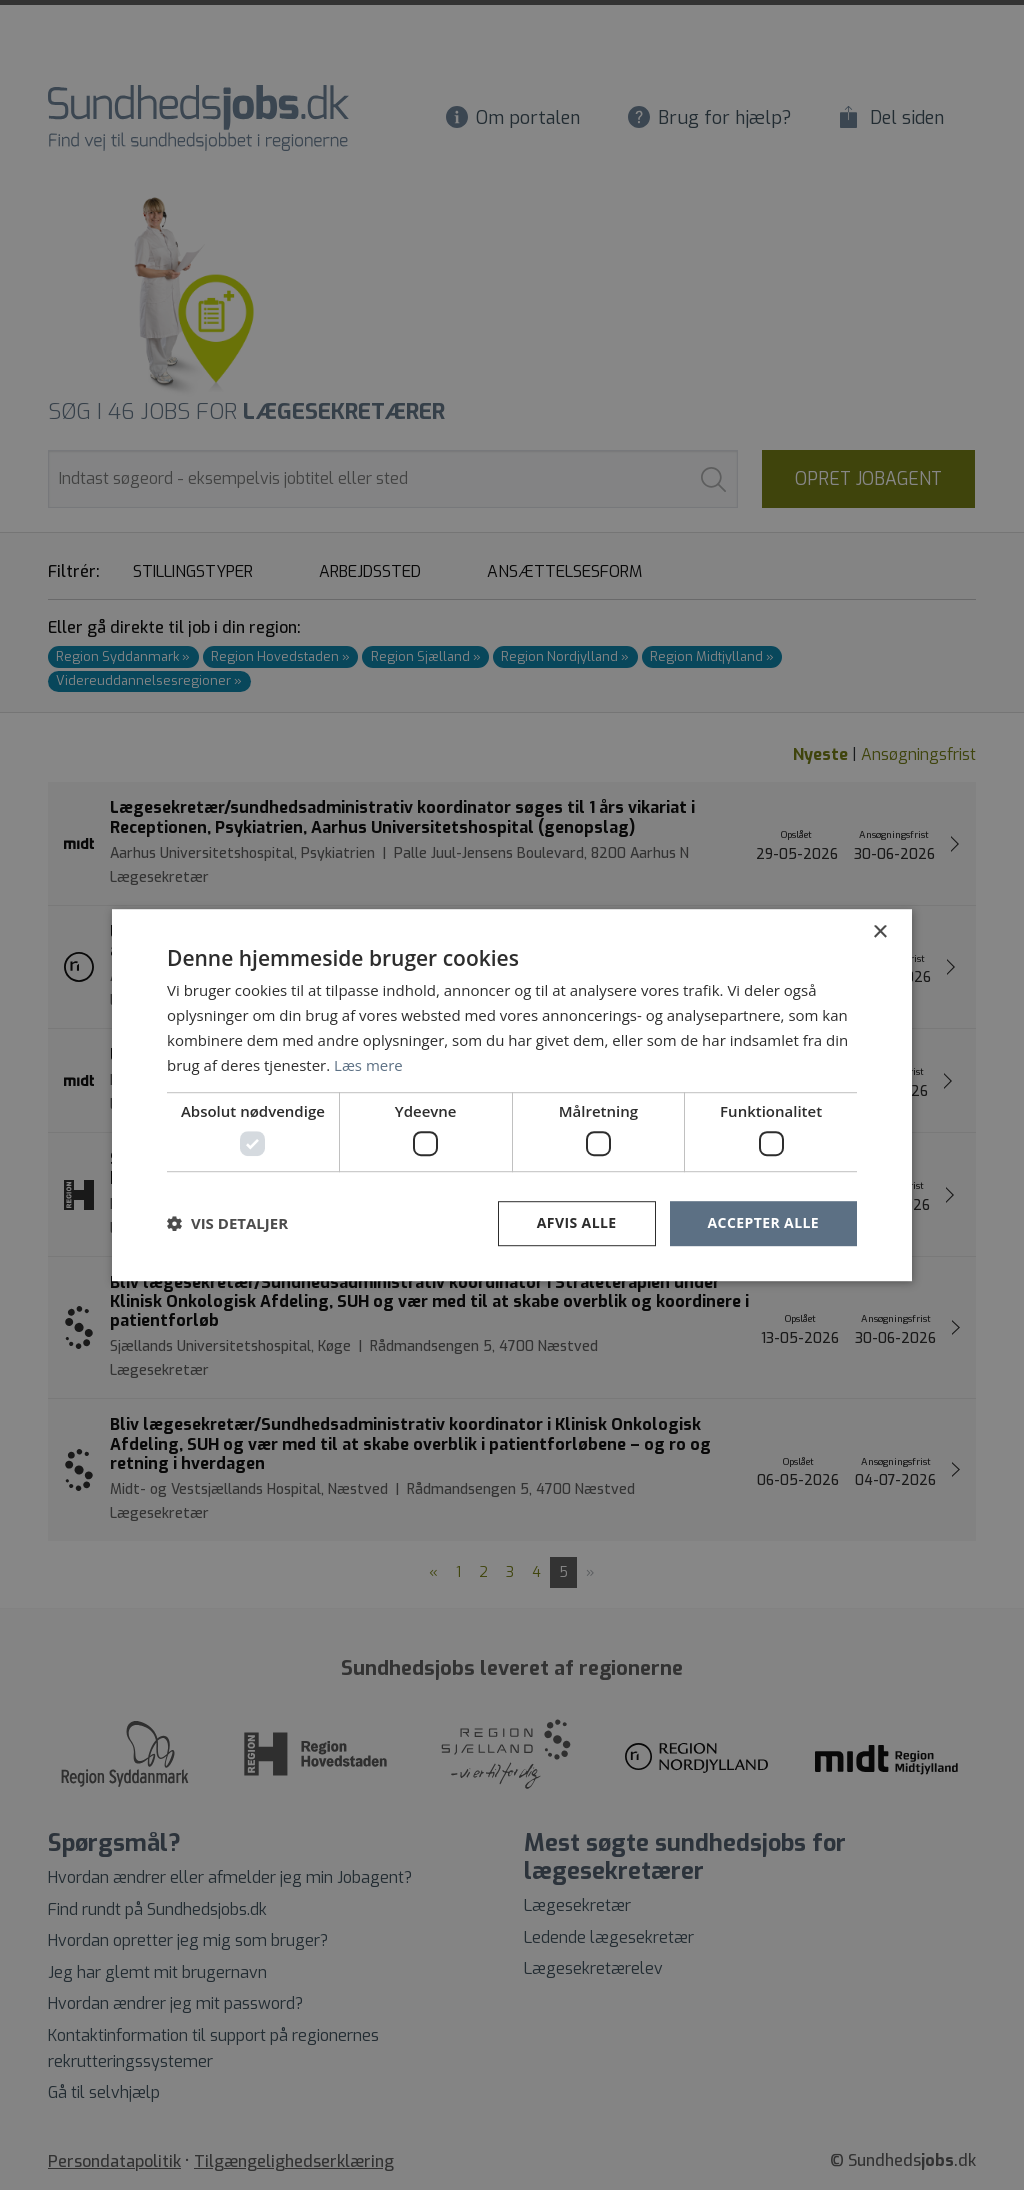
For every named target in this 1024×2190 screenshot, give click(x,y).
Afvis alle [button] (577, 1222)
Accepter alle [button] (763, 1222)
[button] (227, 1223)
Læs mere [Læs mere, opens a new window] (368, 1065)
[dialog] (512, 1095)
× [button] (879, 932)
